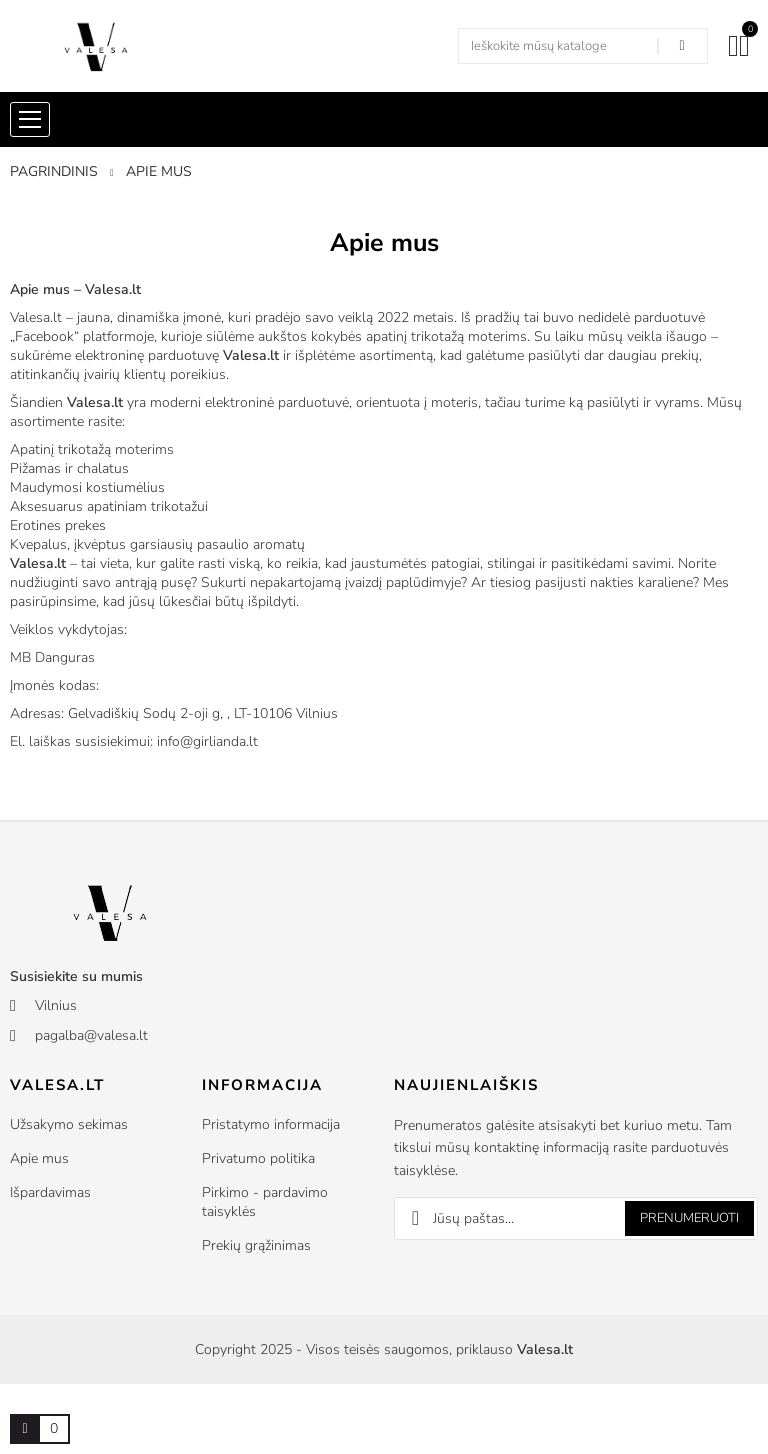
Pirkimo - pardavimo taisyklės (265, 1202)
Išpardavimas (50, 1192)
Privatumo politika (258, 1158)
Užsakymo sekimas (69, 1124)
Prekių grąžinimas (256, 1245)
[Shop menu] (30, 119)
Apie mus (39, 1158)
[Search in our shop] (682, 46)
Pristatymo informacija (271, 1124)
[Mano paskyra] (733, 46)
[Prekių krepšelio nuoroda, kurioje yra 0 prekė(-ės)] (25, 1429)
